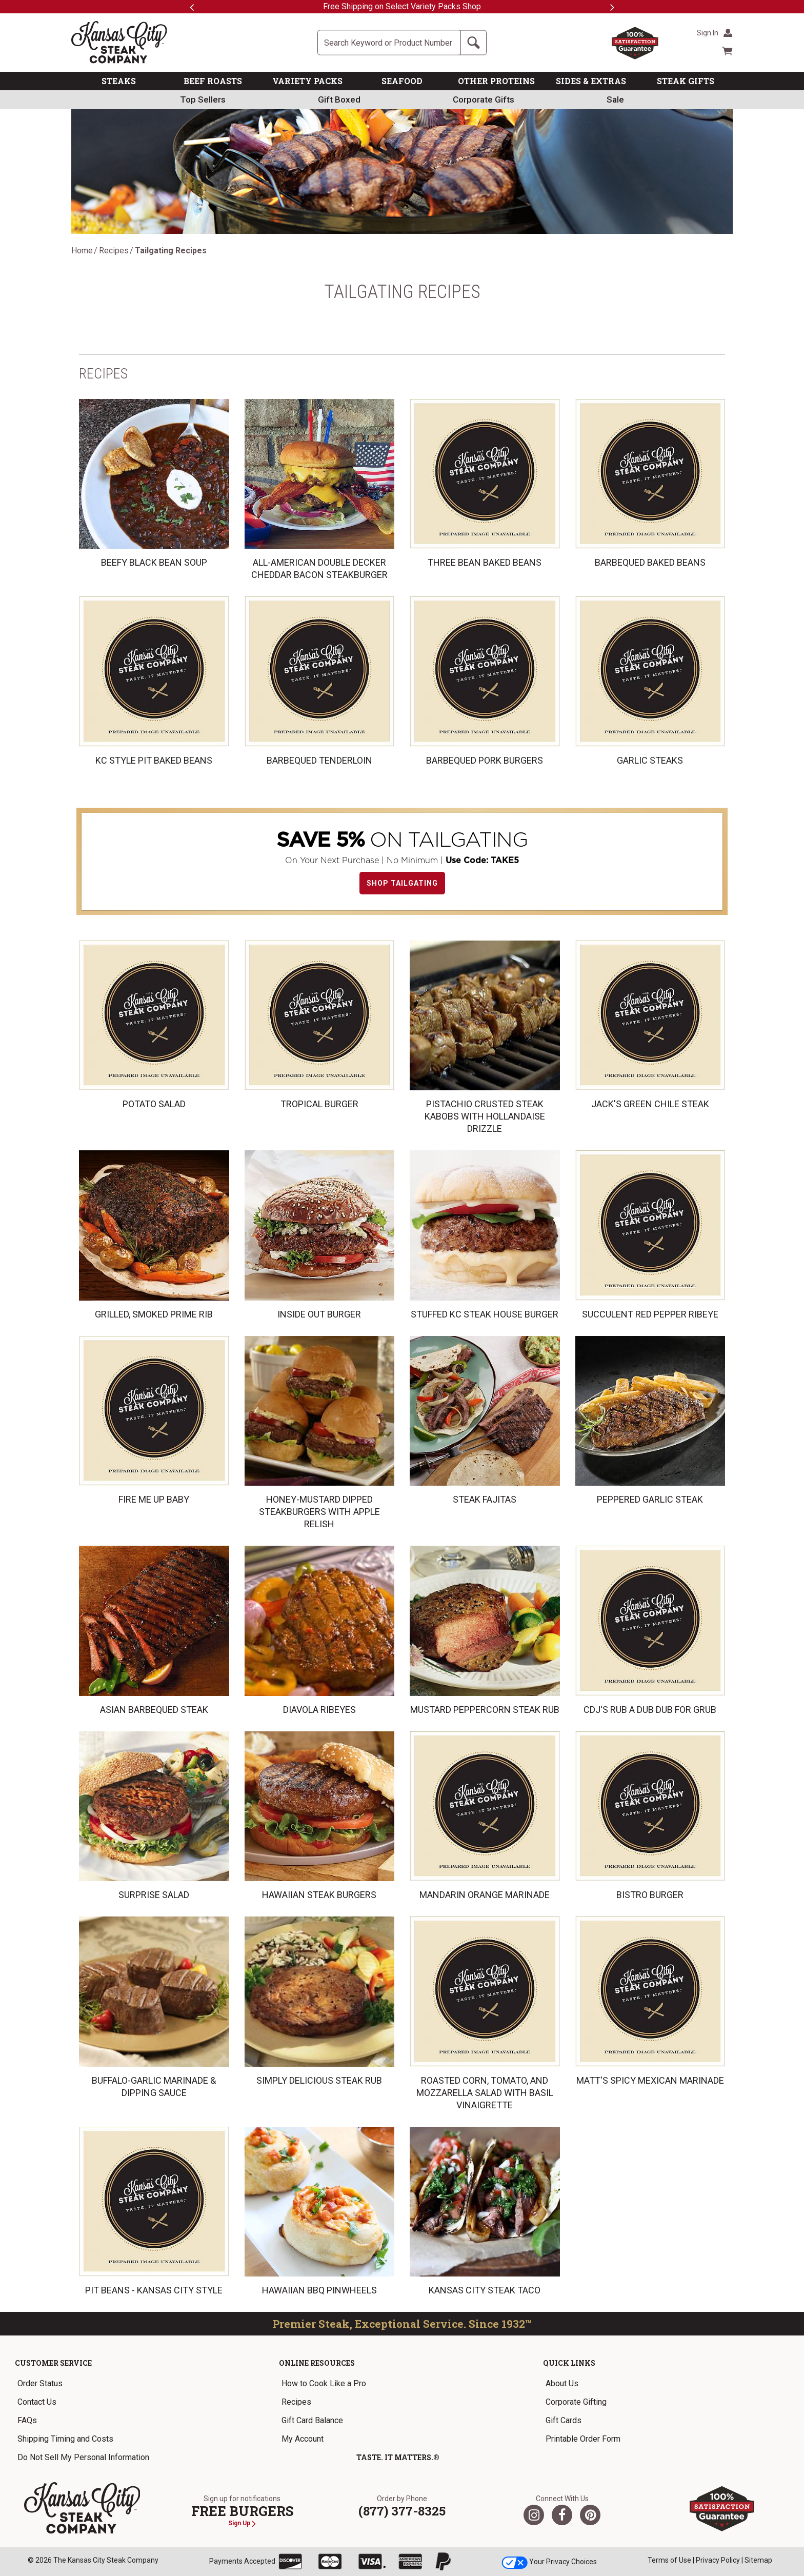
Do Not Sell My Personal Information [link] (83, 2457)
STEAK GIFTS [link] (685, 80)
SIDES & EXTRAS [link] (591, 80)
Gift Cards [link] (563, 2420)
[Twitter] (534, 2515)
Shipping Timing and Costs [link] (65, 2439)
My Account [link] (303, 2439)
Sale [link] (615, 99)
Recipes (114, 251)
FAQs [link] (27, 2420)
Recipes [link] (296, 2402)
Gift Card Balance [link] (312, 2420)
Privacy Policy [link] (718, 2560)
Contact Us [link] (36, 2402)
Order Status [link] (40, 2383)
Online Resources (317, 2363)
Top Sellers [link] (203, 99)
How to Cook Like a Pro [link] (324, 2383)
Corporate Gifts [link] (483, 99)
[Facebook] (562, 2515)
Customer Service (53, 2363)
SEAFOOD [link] (402, 80)
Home (82, 251)
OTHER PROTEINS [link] (496, 80)
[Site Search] (389, 43)
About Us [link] (562, 2383)
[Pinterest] (590, 2515)
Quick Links (569, 2363)
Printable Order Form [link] (583, 2439)
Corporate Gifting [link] (576, 2402)
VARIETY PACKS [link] (307, 80)
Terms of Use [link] (669, 2560)
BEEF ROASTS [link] (213, 80)
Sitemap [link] (758, 2560)
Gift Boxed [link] (339, 99)
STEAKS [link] (119, 80)
